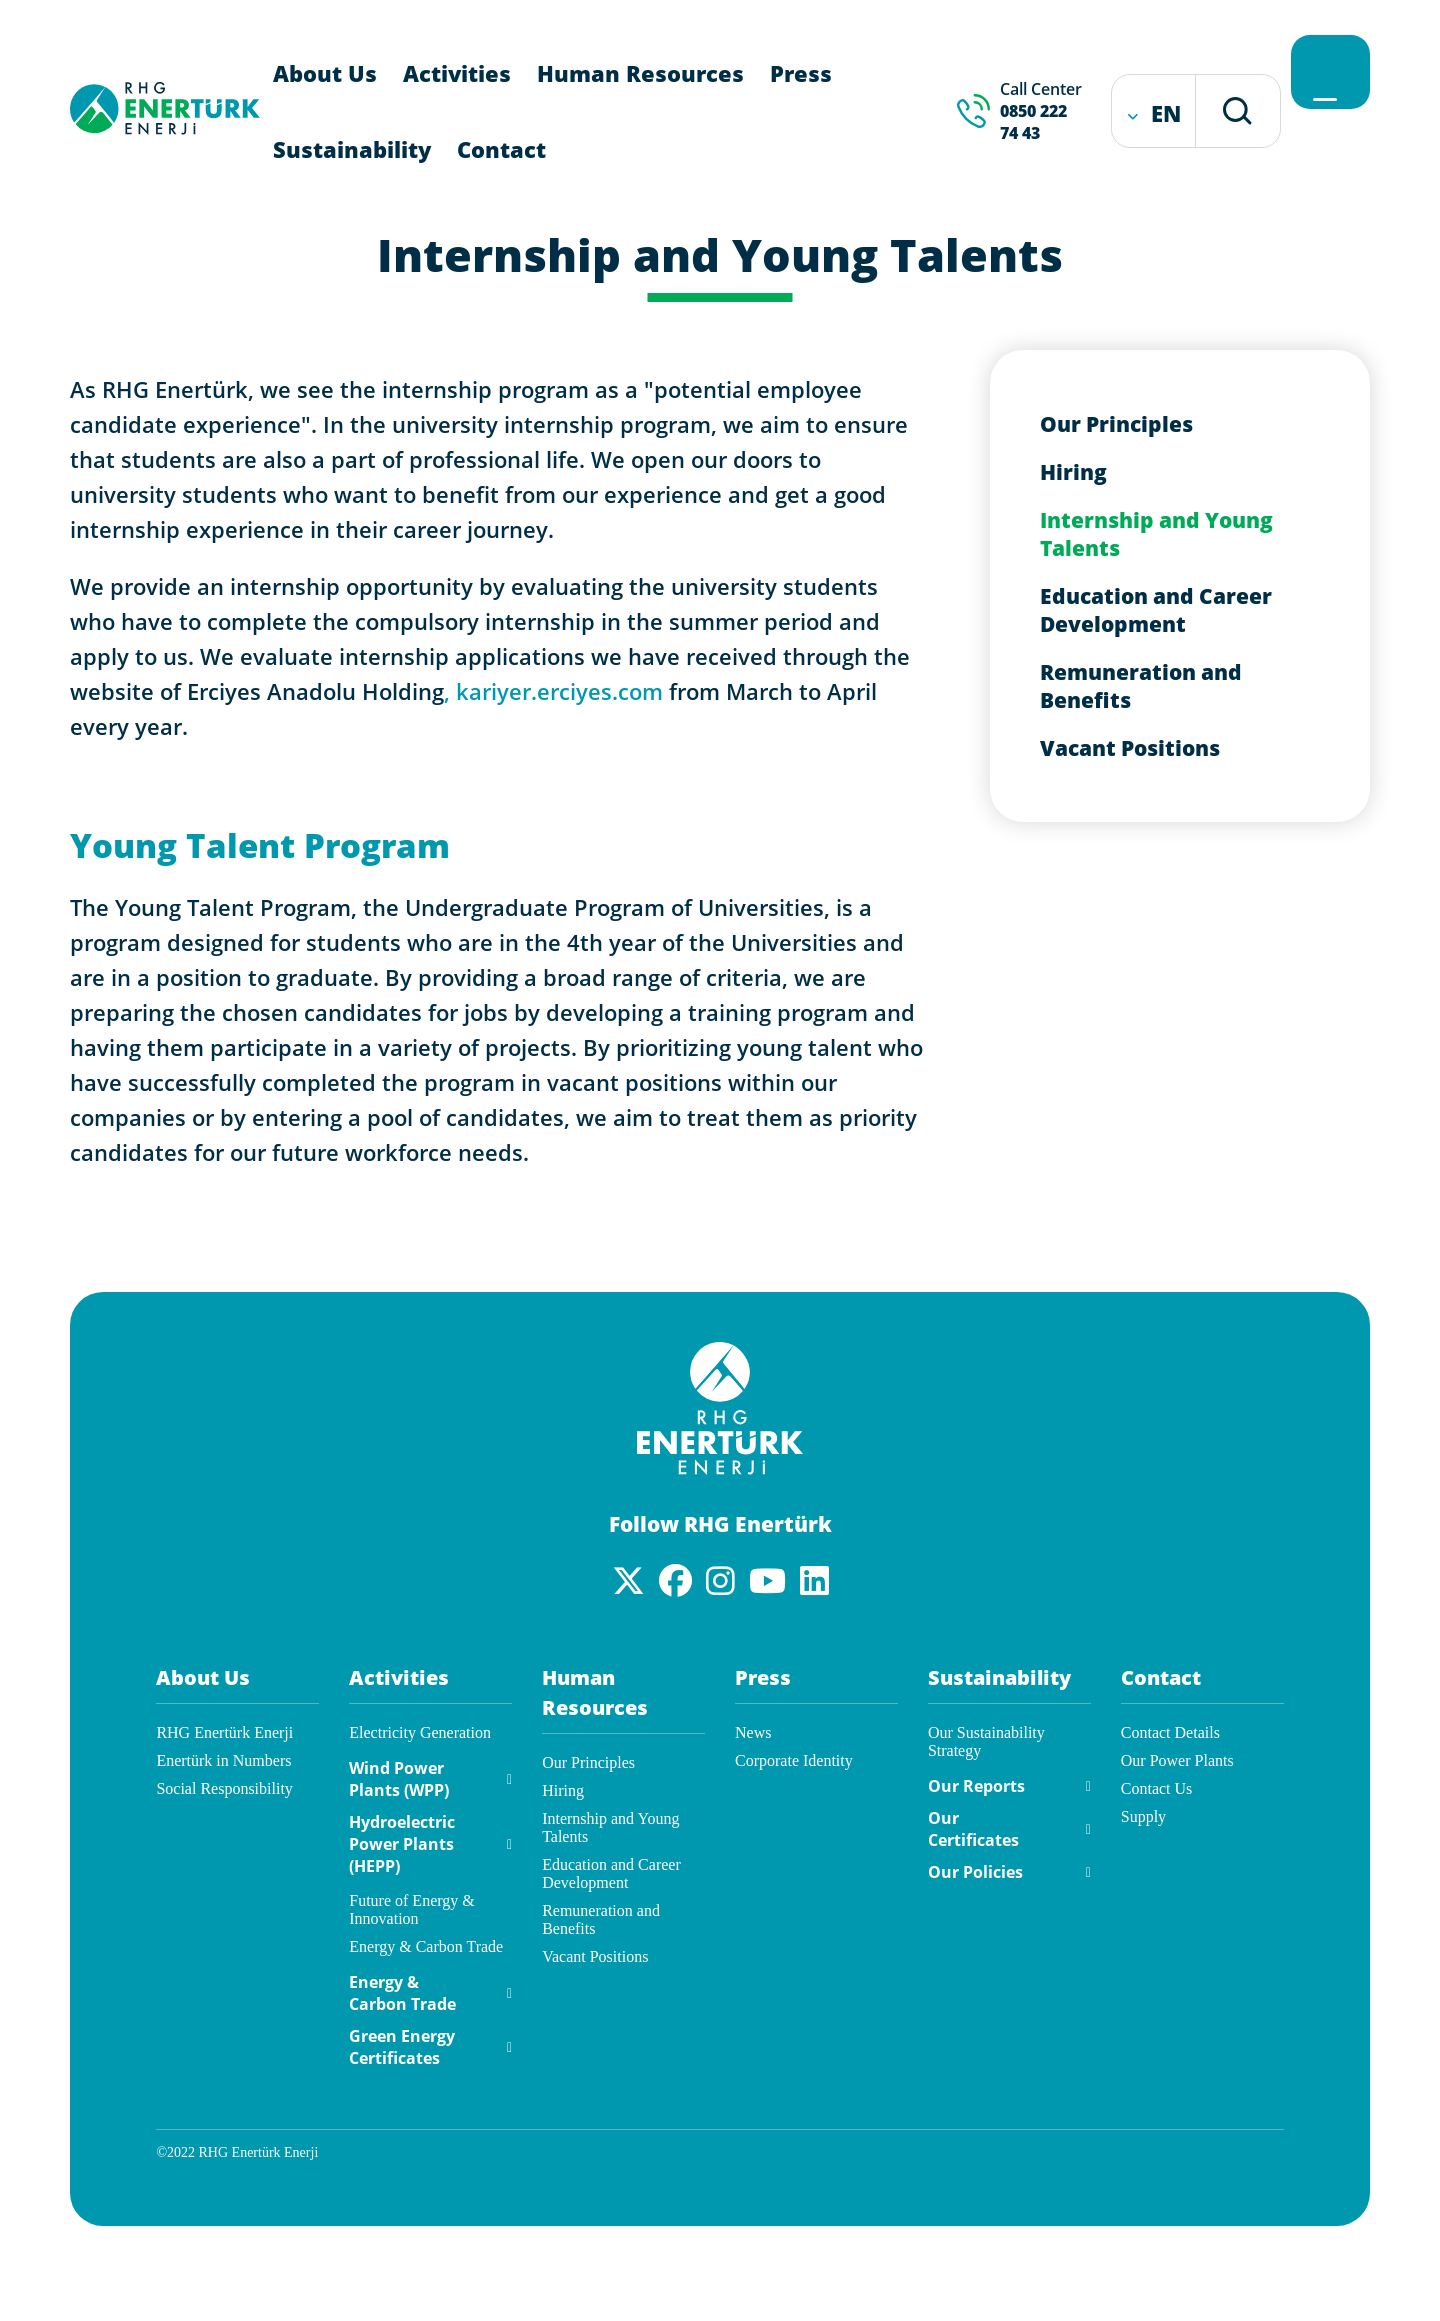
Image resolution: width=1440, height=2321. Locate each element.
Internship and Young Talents (1156, 534)
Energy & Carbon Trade (426, 1946)
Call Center (1044, 111)
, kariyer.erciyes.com (553, 691)
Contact (501, 149)
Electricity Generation (420, 1732)
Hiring (1073, 472)
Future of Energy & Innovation (411, 1909)
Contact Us (1157, 1788)
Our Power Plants (1177, 1760)
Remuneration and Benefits (1141, 686)
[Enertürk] (720, 1468)
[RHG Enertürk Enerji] (165, 128)
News (753, 1732)
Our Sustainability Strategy (986, 1741)
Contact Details (1170, 1732)
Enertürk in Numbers (223, 1760)
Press (801, 73)
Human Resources (640, 73)
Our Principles (1116, 424)
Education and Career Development (1156, 610)
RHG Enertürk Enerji (224, 1732)
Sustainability (352, 149)
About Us (325, 73)
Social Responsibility (224, 1788)
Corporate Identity (794, 1760)
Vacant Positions (1130, 748)
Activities (457, 73)
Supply (1143, 1816)
